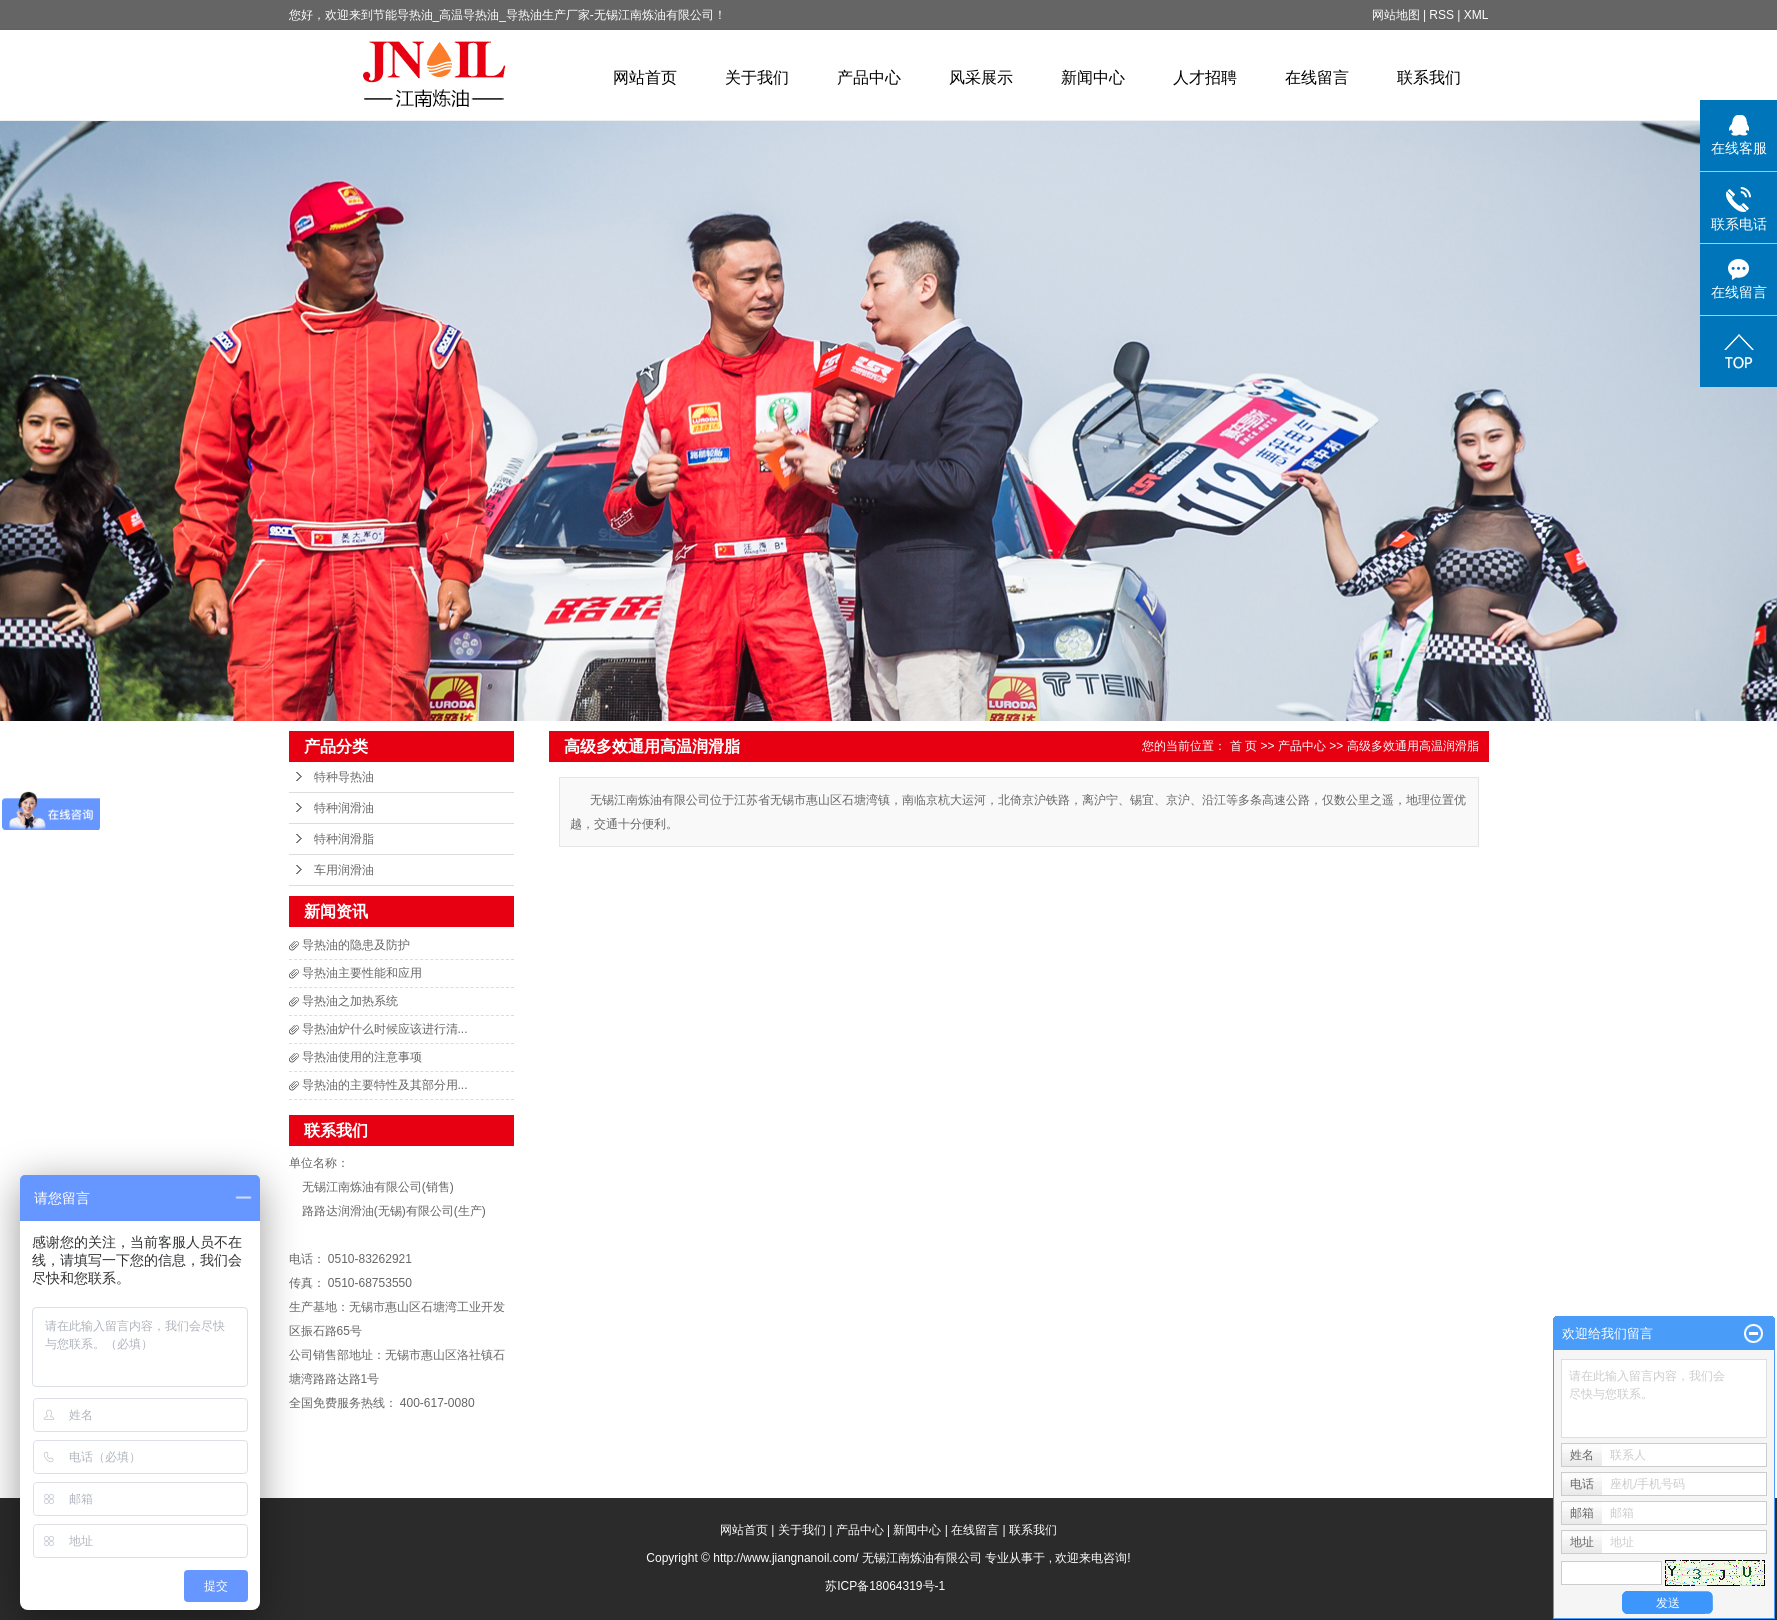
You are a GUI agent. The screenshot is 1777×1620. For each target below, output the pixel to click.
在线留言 (1317, 77)
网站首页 (645, 77)
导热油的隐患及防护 (356, 945)
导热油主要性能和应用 (362, 973)
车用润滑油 (344, 870)
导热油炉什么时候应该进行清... (385, 1029)
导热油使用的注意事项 (362, 1057)
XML (1476, 15)
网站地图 (1397, 15)
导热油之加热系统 (350, 1001)
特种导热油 (344, 777)
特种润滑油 (344, 808)
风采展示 (981, 77)
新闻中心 (1093, 77)
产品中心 (869, 77)
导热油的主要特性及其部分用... (385, 1085)
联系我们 (1429, 77)
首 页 (1243, 746)
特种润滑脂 (344, 839)
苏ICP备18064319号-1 (885, 1586)
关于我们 (757, 77)
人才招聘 (1205, 77)
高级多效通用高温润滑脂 (1413, 746)
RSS (1441, 15)
